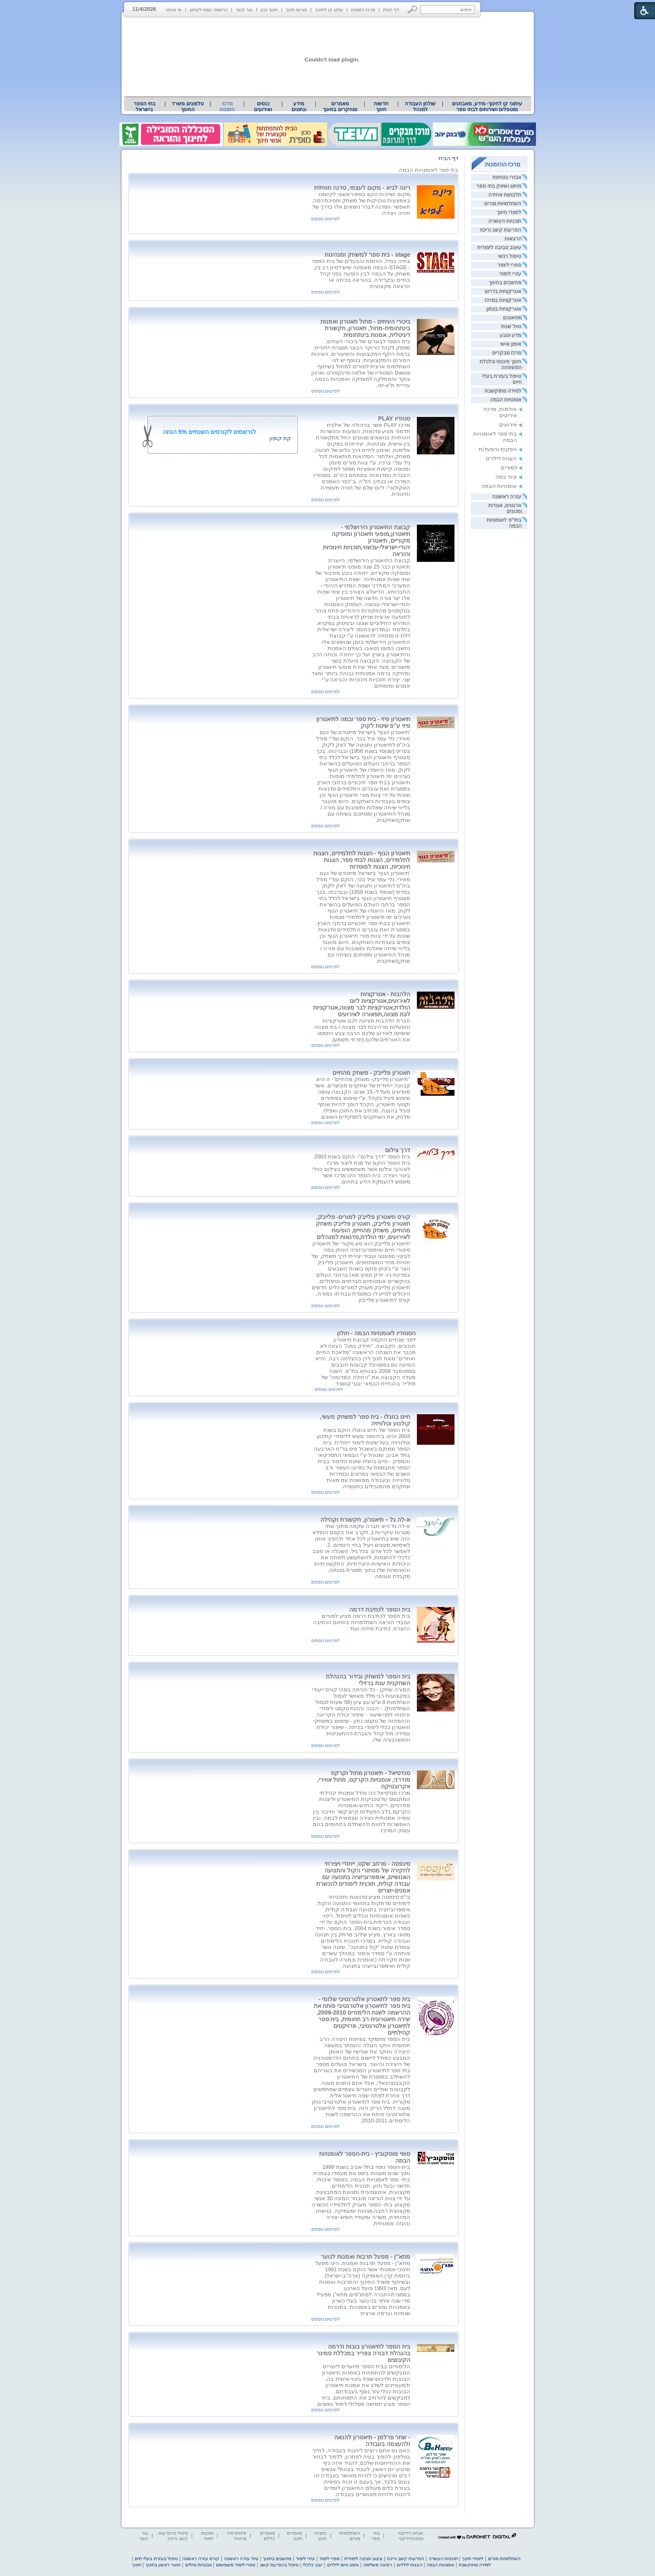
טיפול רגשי (509, 256)
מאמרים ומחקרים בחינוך (340, 106)
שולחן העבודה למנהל (420, 106)
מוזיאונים (512, 318)
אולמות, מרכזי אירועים (500, 412)
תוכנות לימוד (207, 2535)
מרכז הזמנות (363, 9)
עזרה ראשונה (506, 497)
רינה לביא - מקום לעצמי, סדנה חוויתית (362, 187)
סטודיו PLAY (394, 418)
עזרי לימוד (510, 274)
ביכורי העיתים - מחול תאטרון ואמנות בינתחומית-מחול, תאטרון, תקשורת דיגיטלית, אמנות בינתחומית (365, 328)
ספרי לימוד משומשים (235, 2564)
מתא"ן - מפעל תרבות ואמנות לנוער (365, 2256)
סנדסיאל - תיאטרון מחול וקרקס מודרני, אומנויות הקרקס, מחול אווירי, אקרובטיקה (363, 1780)
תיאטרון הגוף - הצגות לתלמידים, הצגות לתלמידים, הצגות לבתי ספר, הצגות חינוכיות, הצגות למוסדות (361, 860)
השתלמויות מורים (502, 204)
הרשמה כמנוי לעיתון (209, 9)
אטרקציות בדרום (503, 291)
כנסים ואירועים (263, 106)
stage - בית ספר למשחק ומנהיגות (367, 254)
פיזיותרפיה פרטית (236, 2535)
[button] (412, 9)
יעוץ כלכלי (312, 2564)
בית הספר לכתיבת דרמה (379, 1609)
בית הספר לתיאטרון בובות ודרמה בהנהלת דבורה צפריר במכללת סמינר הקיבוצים (363, 2353)
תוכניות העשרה (504, 221)
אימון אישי (510, 344)
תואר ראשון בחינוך (162, 2564)
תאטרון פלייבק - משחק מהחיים (371, 1072)
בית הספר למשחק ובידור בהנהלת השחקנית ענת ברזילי (368, 1679)
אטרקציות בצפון (503, 309)
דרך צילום (397, 1150)
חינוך (136, 2564)
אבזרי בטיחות (507, 177)
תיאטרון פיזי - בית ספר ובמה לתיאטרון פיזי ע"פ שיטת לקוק (363, 722)
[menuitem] (487, 106)
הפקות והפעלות (498, 449)
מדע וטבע (510, 335)
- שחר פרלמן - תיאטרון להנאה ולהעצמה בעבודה (372, 2440)
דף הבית (391, 9)
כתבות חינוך (321, 2535)
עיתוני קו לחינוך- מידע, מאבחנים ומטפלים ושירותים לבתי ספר (487, 106)
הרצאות (513, 239)
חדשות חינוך (381, 106)
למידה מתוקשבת (503, 391)
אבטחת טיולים (198, 2564)
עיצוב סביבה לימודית (499, 247)
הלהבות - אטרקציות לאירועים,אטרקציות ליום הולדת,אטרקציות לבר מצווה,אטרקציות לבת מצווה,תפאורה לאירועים (361, 1004)
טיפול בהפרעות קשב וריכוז (173, 2535)
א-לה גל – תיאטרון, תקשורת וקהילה (365, 1519)
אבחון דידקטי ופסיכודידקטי (410, 2535)
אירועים (508, 424)
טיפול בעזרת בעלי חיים (156, 2558)
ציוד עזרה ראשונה (241, 2558)
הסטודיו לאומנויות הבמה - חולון (376, 1333)
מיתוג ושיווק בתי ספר (498, 186)
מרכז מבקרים (506, 353)
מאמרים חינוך (294, 2535)
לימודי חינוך (509, 212)
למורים (509, 467)
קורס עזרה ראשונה (200, 2558)
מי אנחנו (173, 9)
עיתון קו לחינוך (329, 9)
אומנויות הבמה (505, 400)
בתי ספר (375, 2535)
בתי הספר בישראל (144, 106)
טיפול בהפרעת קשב (279, 2564)
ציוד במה (506, 477)
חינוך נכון (269, 9)
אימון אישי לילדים (343, 2564)
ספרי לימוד (509, 265)
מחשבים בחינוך (505, 283)
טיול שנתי (511, 326)
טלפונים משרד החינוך (187, 106)
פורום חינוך (296, 9)
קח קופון (280, 438)
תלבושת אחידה (504, 195)
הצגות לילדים (501, 458)
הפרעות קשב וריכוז (501, 230)
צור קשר (244, 9)
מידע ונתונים (299, 106)
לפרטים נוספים (325, 218)
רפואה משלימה (377, 2564)
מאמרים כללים (267, 2535)
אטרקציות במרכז (503, 300)
